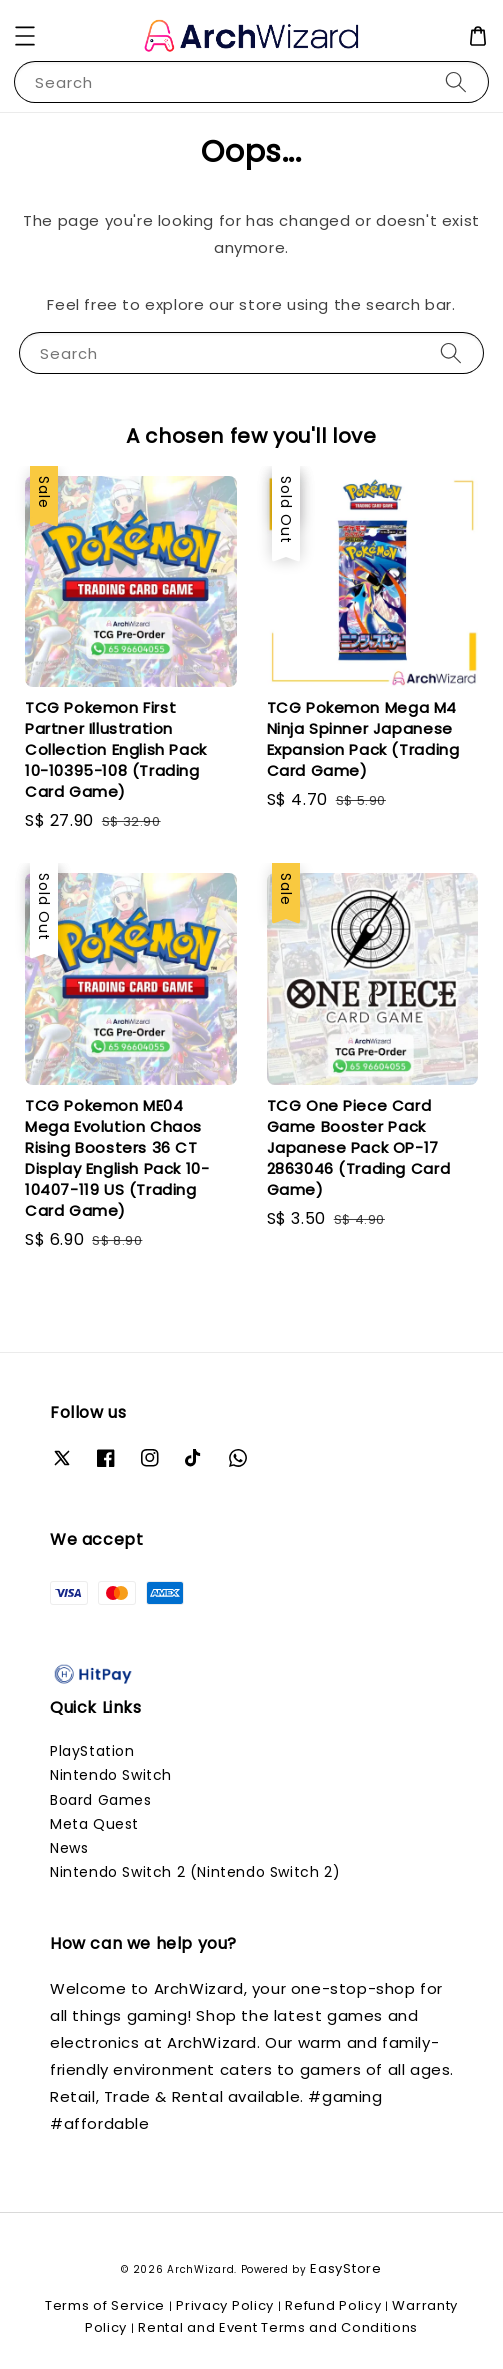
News (69, 1848)
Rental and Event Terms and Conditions (278, 2327)
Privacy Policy (225, 2305)
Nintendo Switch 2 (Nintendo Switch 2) (195, 1872)
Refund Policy (333, 2305)
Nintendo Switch (111, 1775)
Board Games (101, 1800)
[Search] (456, 81)
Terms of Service (105, 2305)
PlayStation (92, 1751)
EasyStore (345, 2268)
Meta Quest (94, 1824)
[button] (25, 36)
